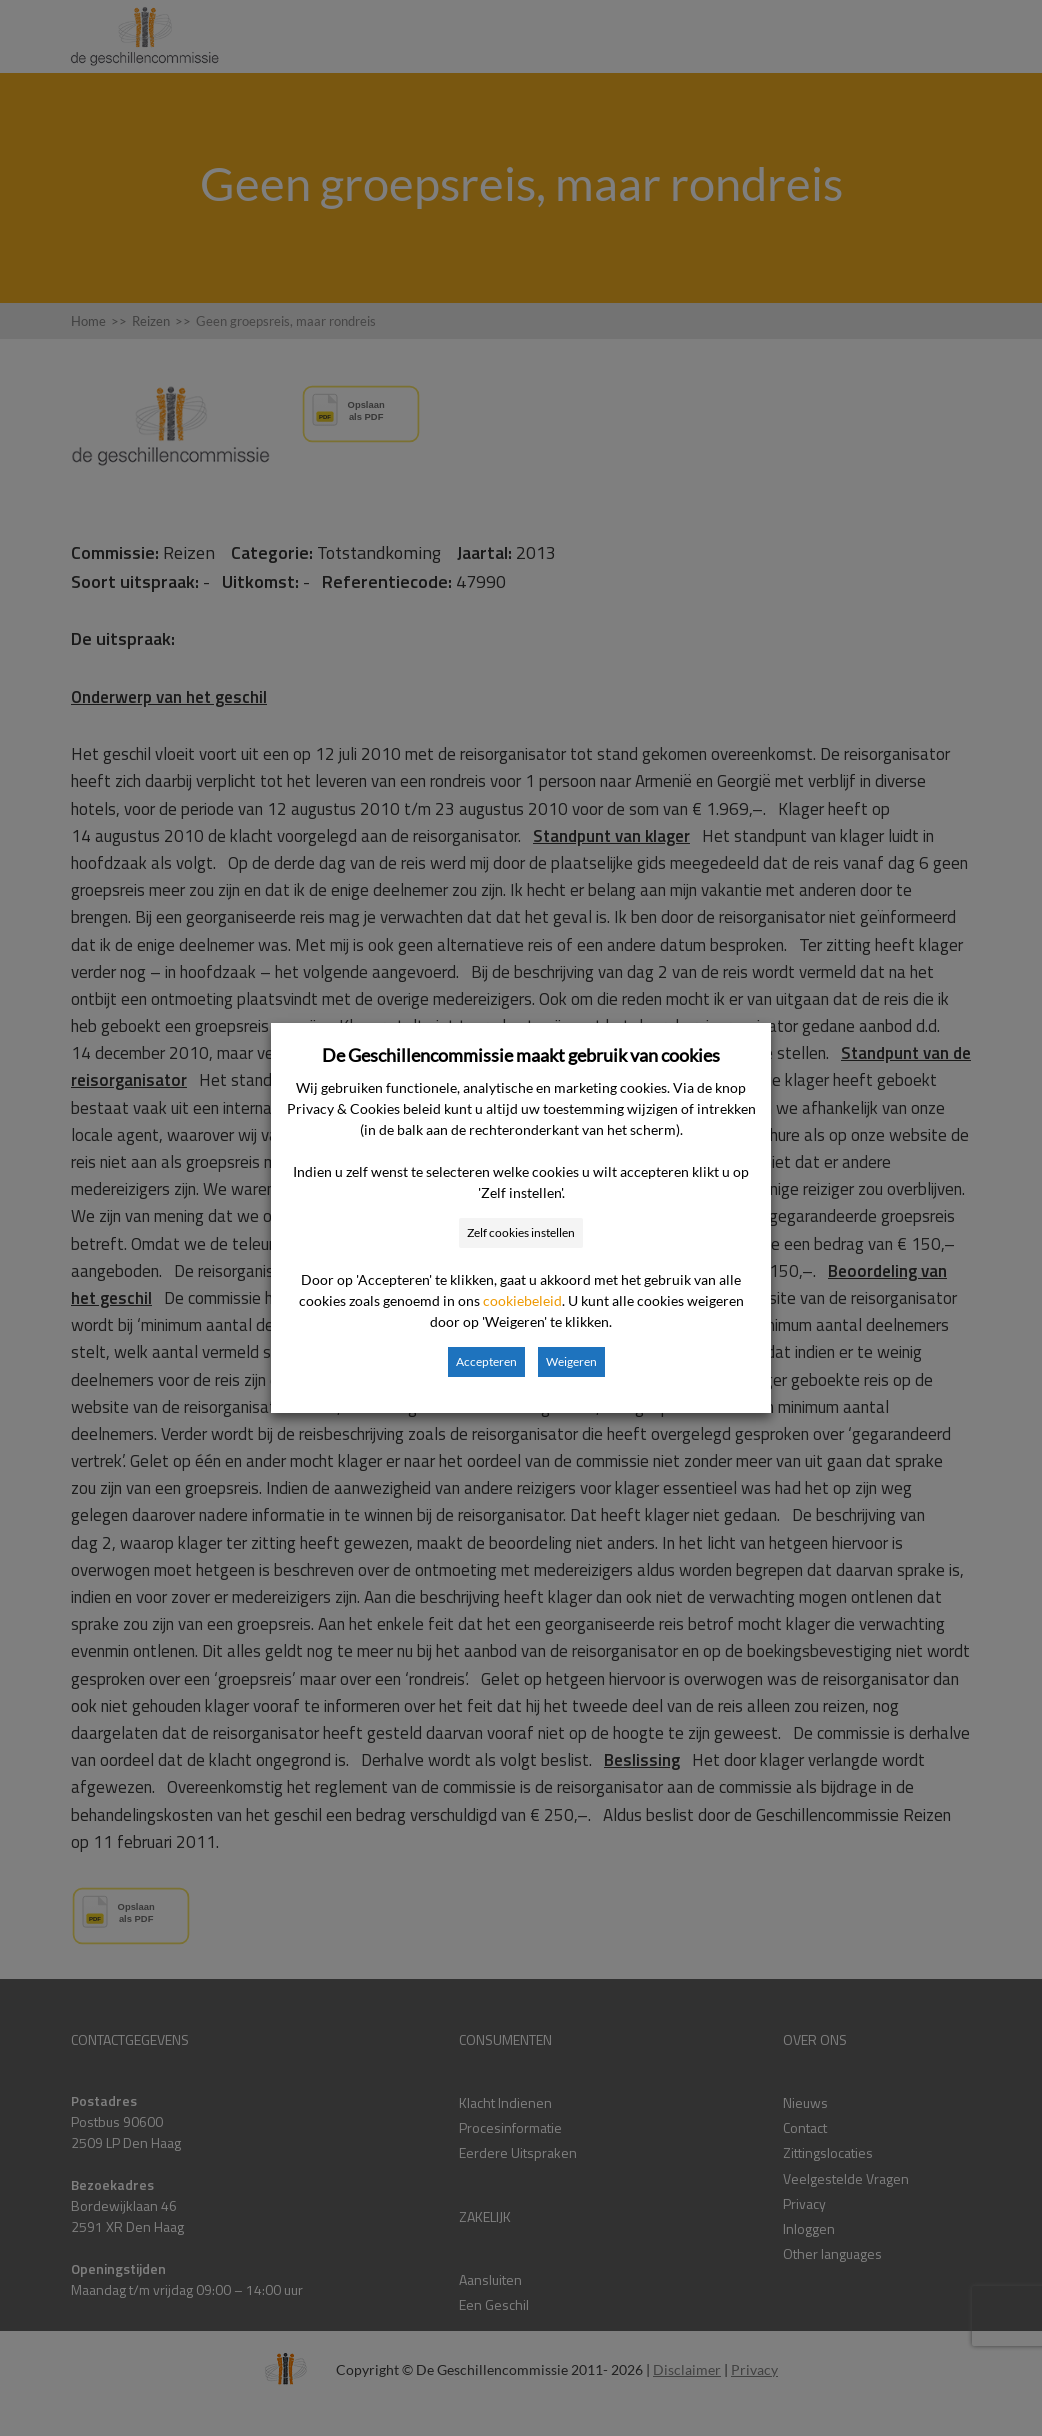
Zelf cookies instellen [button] (521, 1232)
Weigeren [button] (571, 1361)
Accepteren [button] (486, 1361)
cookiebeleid (522, 1300)
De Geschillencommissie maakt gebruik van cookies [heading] (521, 1055)
